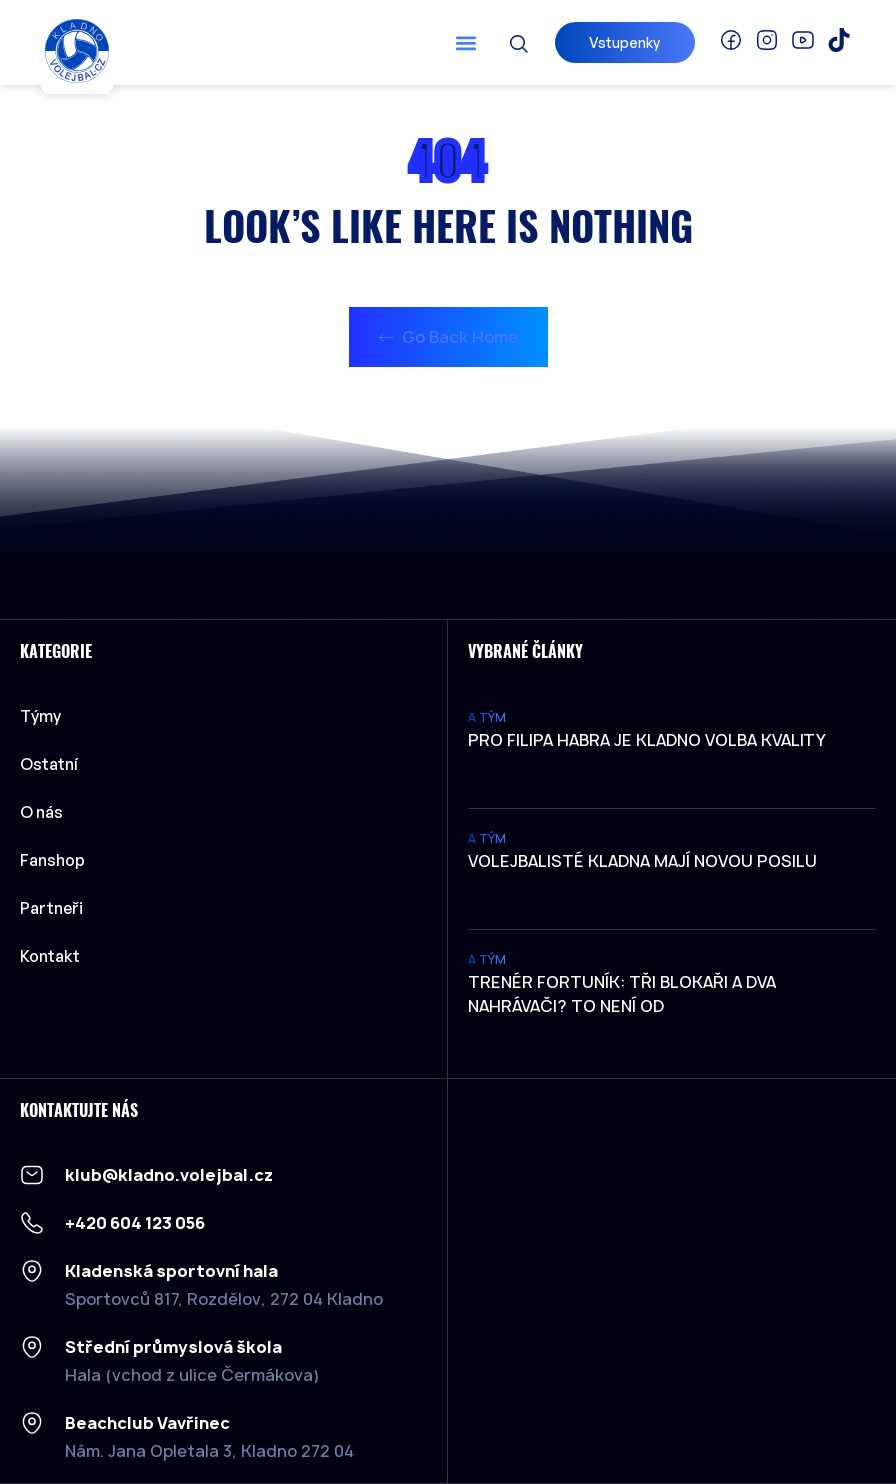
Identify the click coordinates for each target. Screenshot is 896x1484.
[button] (465, 42)
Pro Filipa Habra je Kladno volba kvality (647, 740)
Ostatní (54, 764)
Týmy (45, 716)
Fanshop (52, 860)
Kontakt (50, 956)
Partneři (51, 908)
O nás (41, 812)
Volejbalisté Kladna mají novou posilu (642, 861)
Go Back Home (448, 337)
